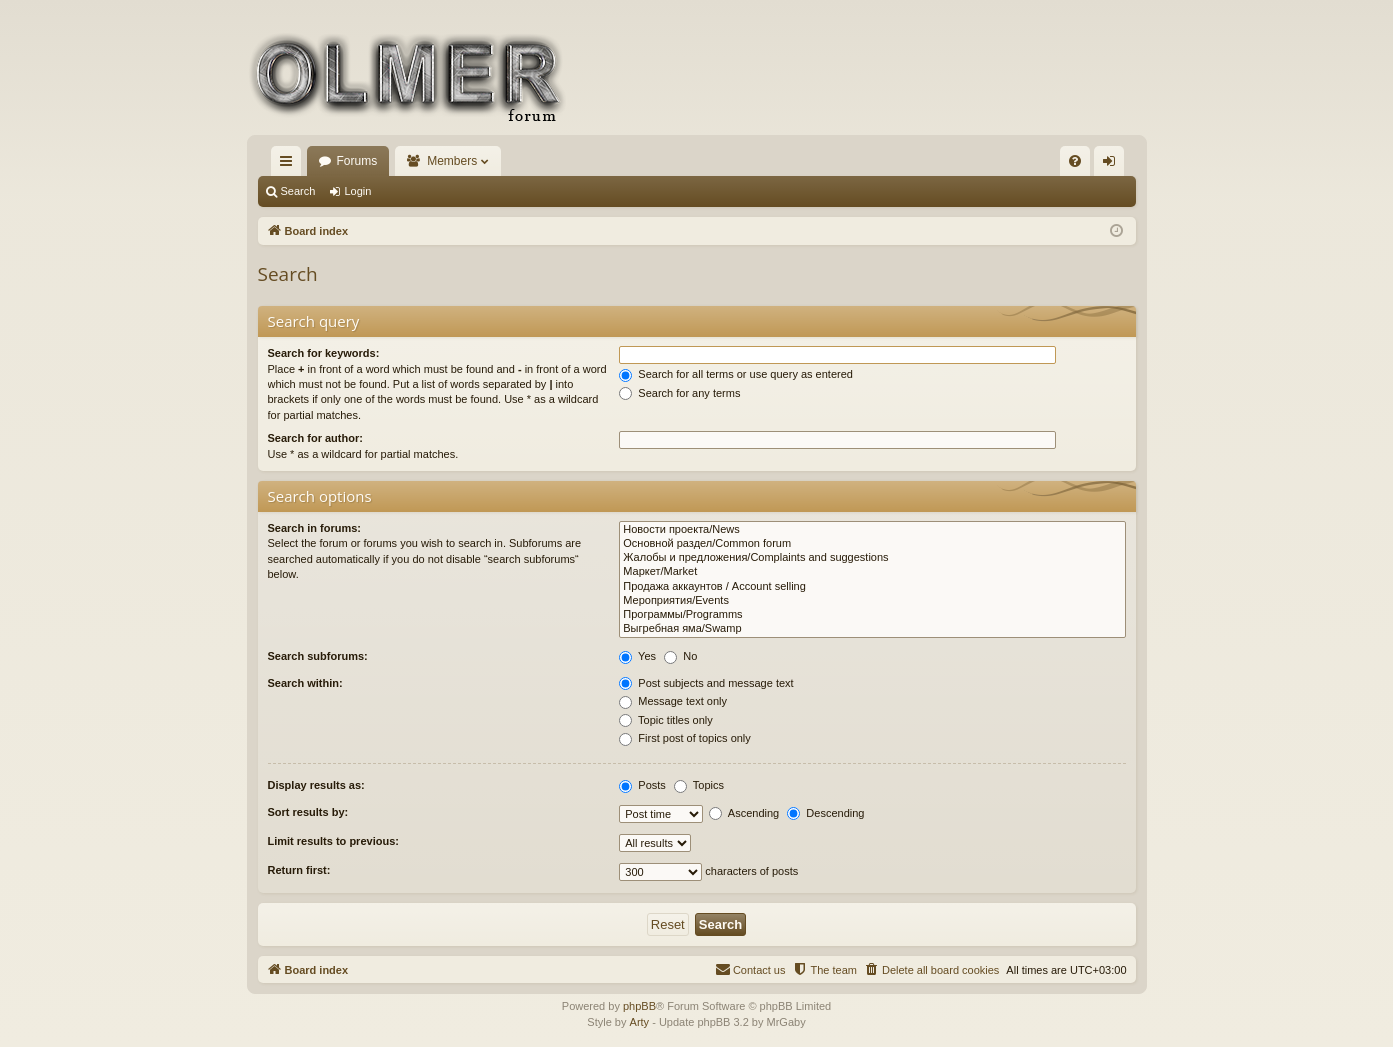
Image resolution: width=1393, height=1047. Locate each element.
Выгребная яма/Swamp (872, 629)
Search (298, 191)
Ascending (744, 813)
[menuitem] (1075, 161)
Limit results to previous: (333, 841)
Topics (699, 785)
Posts (642, 785)
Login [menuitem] (1112, 165)
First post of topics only (685, 738)
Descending (825, 813)
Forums (357, 161)
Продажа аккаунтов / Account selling (872, 587)
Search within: (305, 683)
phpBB (639, 1006)
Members (452, 161)
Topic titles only (665, 720)
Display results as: (316, 785)
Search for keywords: (324, 353)
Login (357, 191)
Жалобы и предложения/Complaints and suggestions (872, 558)
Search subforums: (318, 656)
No (680, 656)
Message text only (673, 701)
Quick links (290, 165)
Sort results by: (308, 812)
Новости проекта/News (872, 530)
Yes (637, 656)
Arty (640, 1022)
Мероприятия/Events (872, 601)
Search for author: (315, 438)
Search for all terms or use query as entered (736, 374)
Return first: (299, 870)
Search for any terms (679, 393)
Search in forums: (315, 528)
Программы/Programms (872, 615)
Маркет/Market (872, 572)
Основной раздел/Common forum (872, 544)
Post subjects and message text (706, 683)
